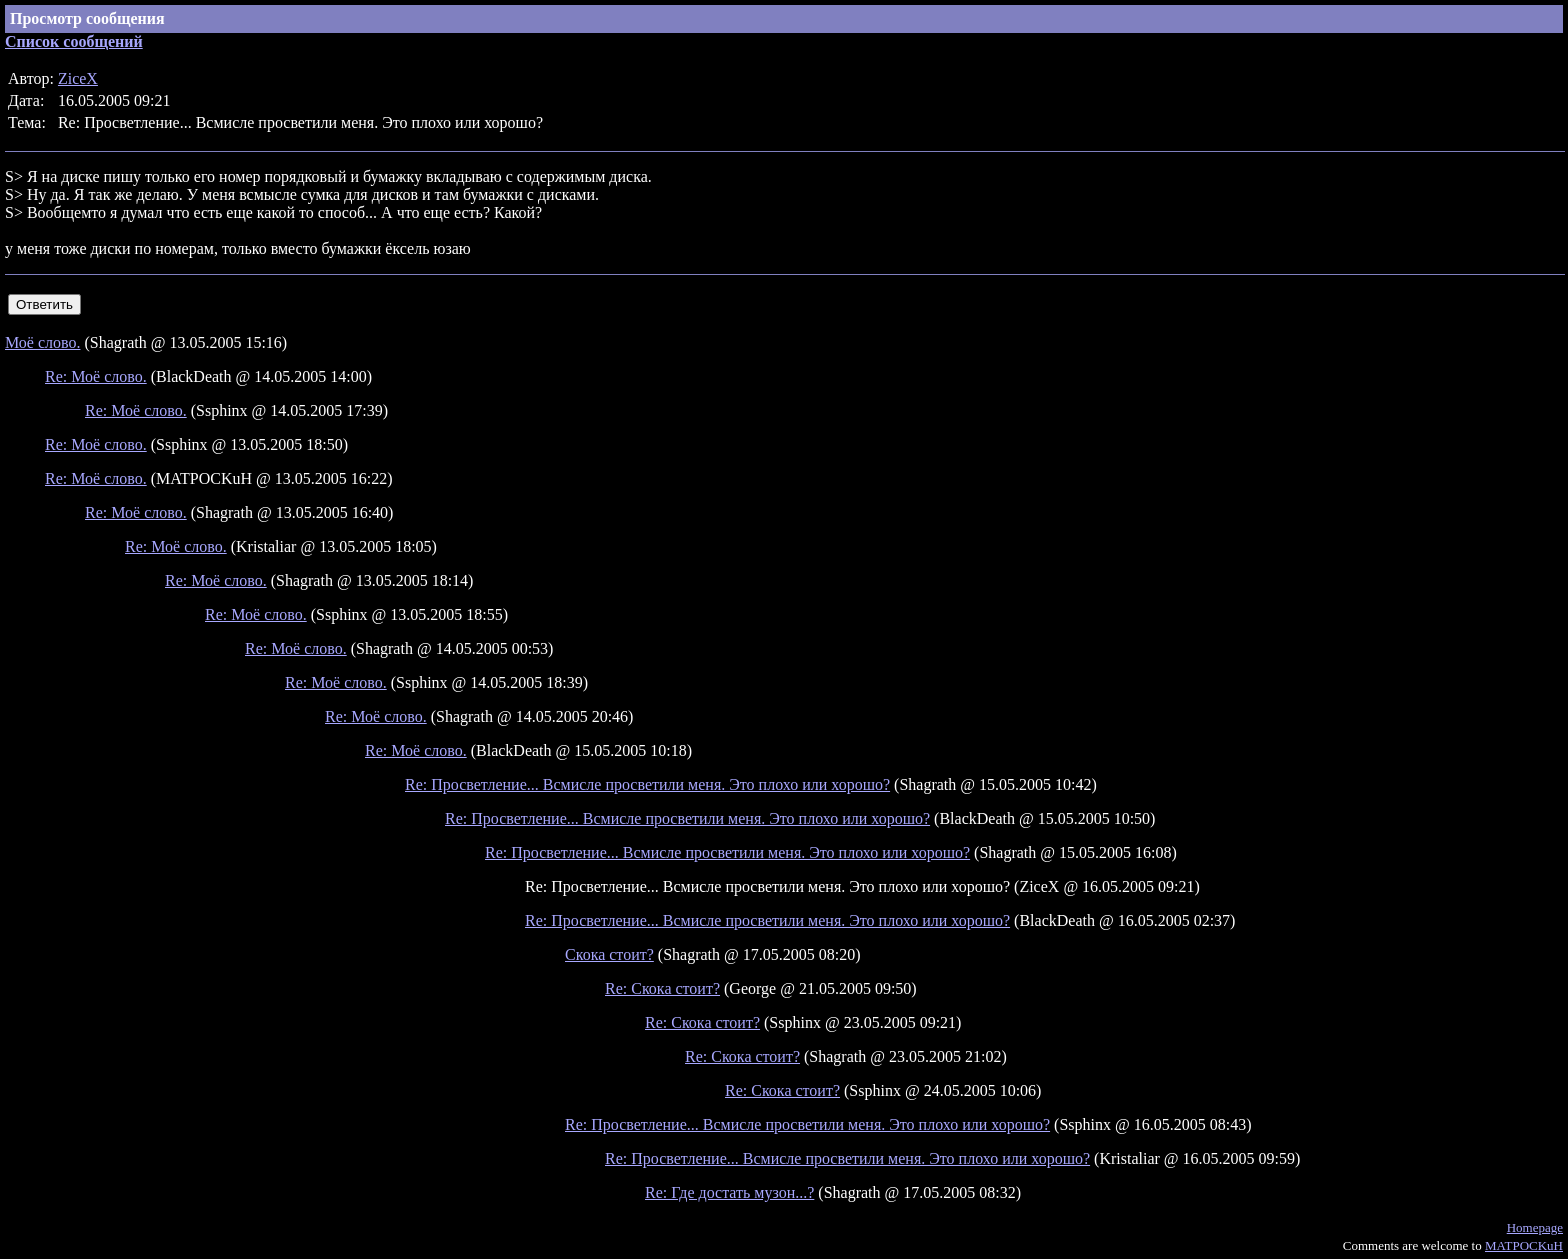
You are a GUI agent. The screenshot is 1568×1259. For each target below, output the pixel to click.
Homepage (1535, 1227)
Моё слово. (42, 342)
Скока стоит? (609, 954)
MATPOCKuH (1524, 1245)
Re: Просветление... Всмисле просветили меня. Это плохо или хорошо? (647, 784)
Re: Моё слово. (96, 376)
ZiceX (78, 78)
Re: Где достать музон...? (729, 1192)
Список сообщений (74, 41)
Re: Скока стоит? (662, 988)
